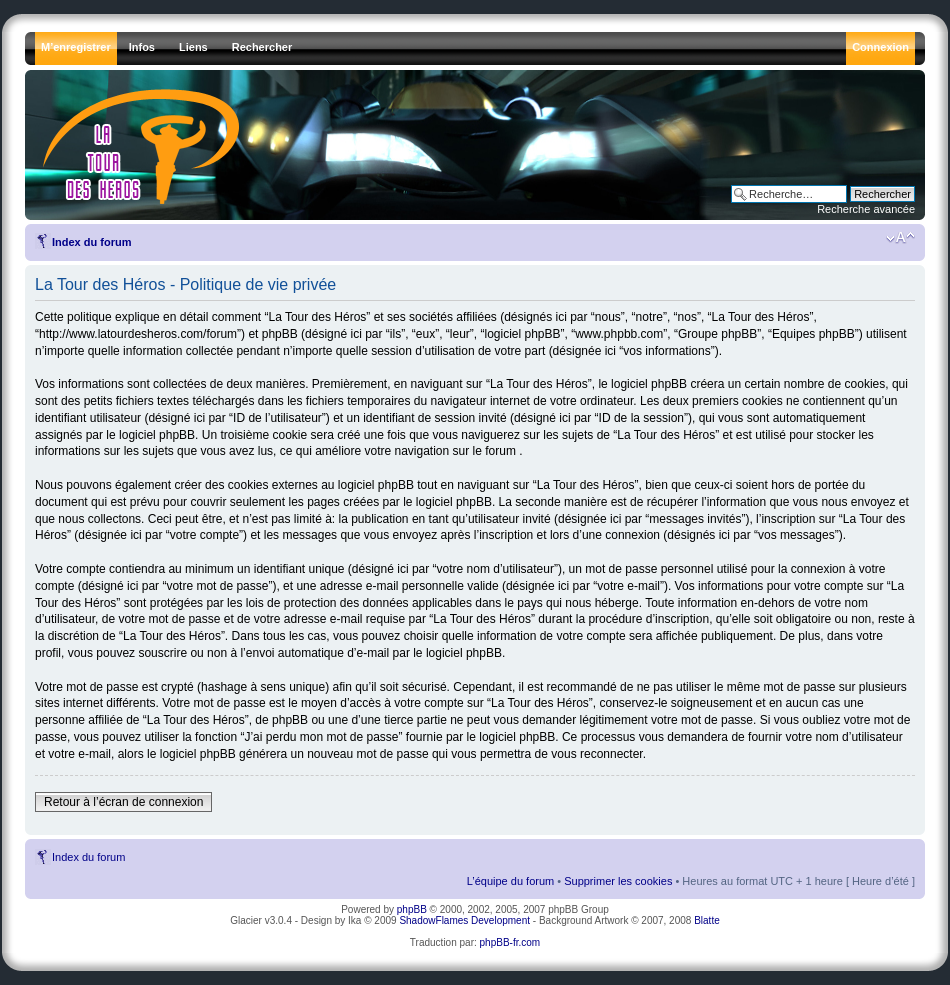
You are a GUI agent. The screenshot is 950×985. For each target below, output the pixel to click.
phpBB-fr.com (510, 942)
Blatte (707, 920)
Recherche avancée (866, 209)
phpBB (412, 909)
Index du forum (91, 242)
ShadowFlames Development (464, 920)
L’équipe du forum (510, 881)
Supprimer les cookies (618, 881)
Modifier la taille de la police (900, 238)
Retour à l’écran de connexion (123, 802)
